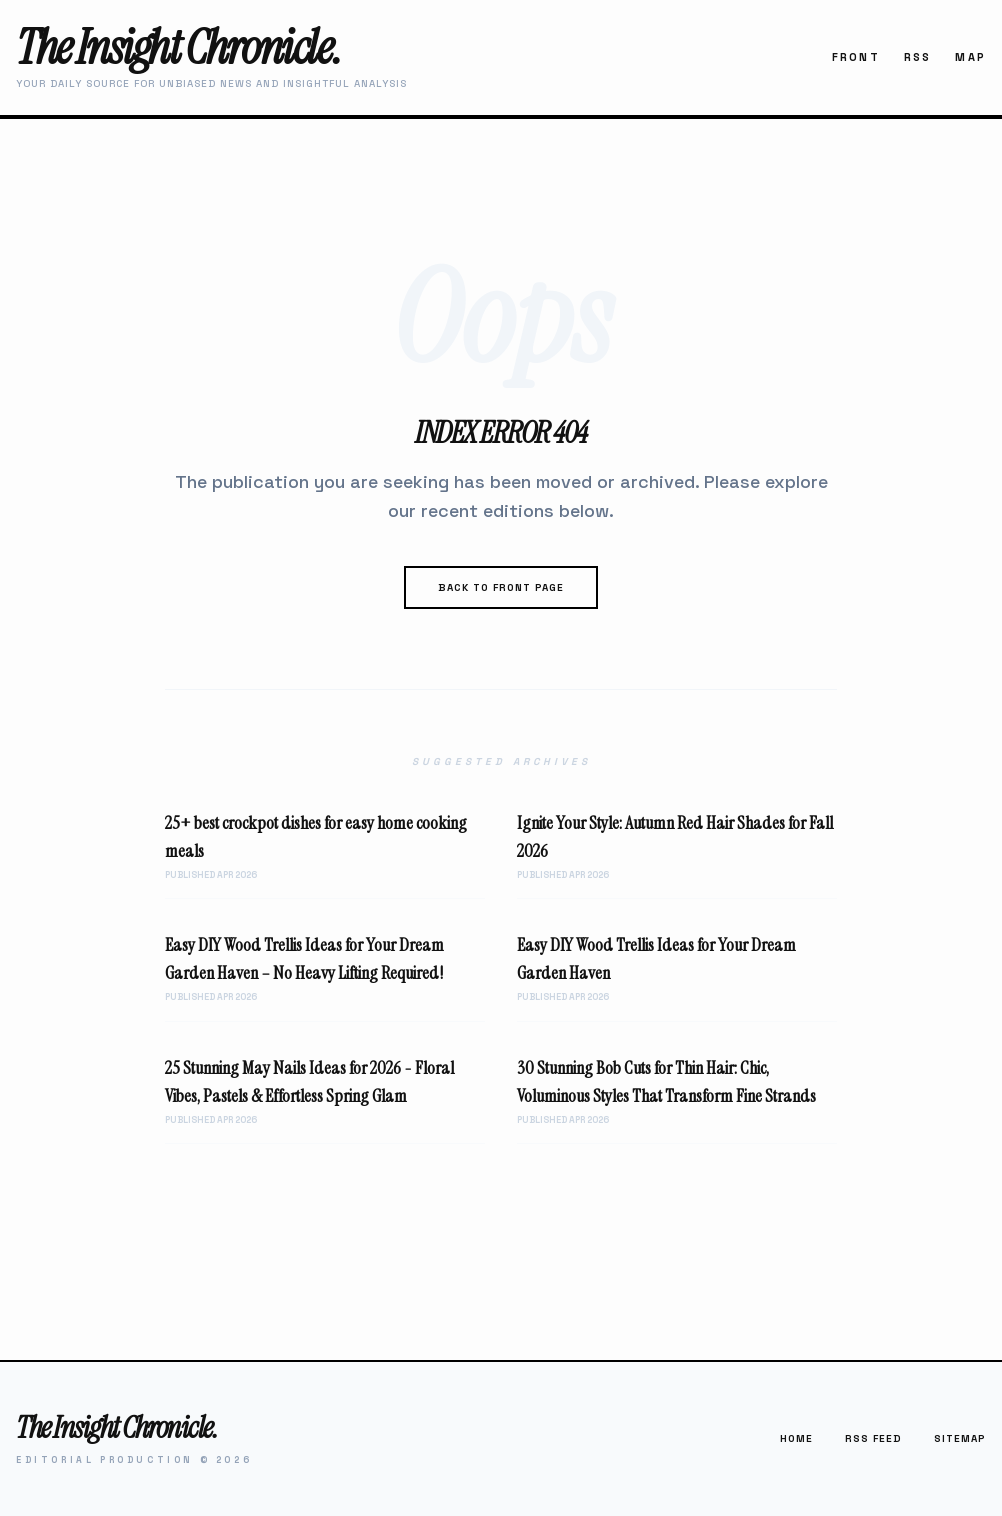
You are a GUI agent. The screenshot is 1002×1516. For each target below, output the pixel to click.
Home (796, 1438)
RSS (918, 57)
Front (856, 57)
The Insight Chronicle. (178, 47)
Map (970, 57)
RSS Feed (873, 1438)
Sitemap (960, 1438)
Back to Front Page (501, 587)
